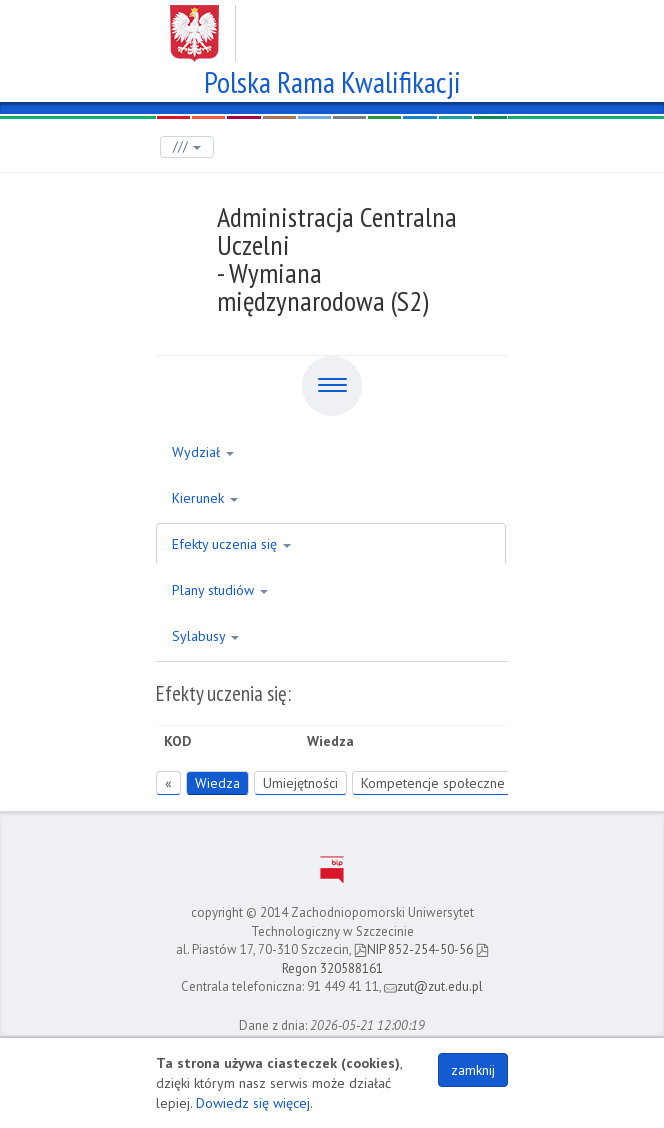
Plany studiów (220, 590)
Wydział (203, 452)
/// (187, 146)
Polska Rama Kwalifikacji (332, 79)
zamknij (473, 1070)
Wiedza (217, 783)
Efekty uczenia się (231, 544)
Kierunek (205, 498)
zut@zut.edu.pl (433, 986)
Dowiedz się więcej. (254, 1103)
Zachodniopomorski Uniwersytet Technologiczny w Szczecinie (332, 26)
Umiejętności (300, 783)
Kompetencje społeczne (433, 783)
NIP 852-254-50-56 (413, 949)
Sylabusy (205, 636)
